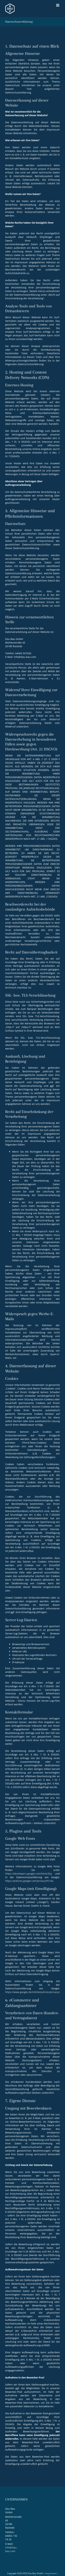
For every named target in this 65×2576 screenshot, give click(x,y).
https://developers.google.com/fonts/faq (28, 1873)
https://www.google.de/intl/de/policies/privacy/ (32, 1992)
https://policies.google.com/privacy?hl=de (29, 1880)
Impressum (50, 2573)
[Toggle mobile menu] (58, 5)
